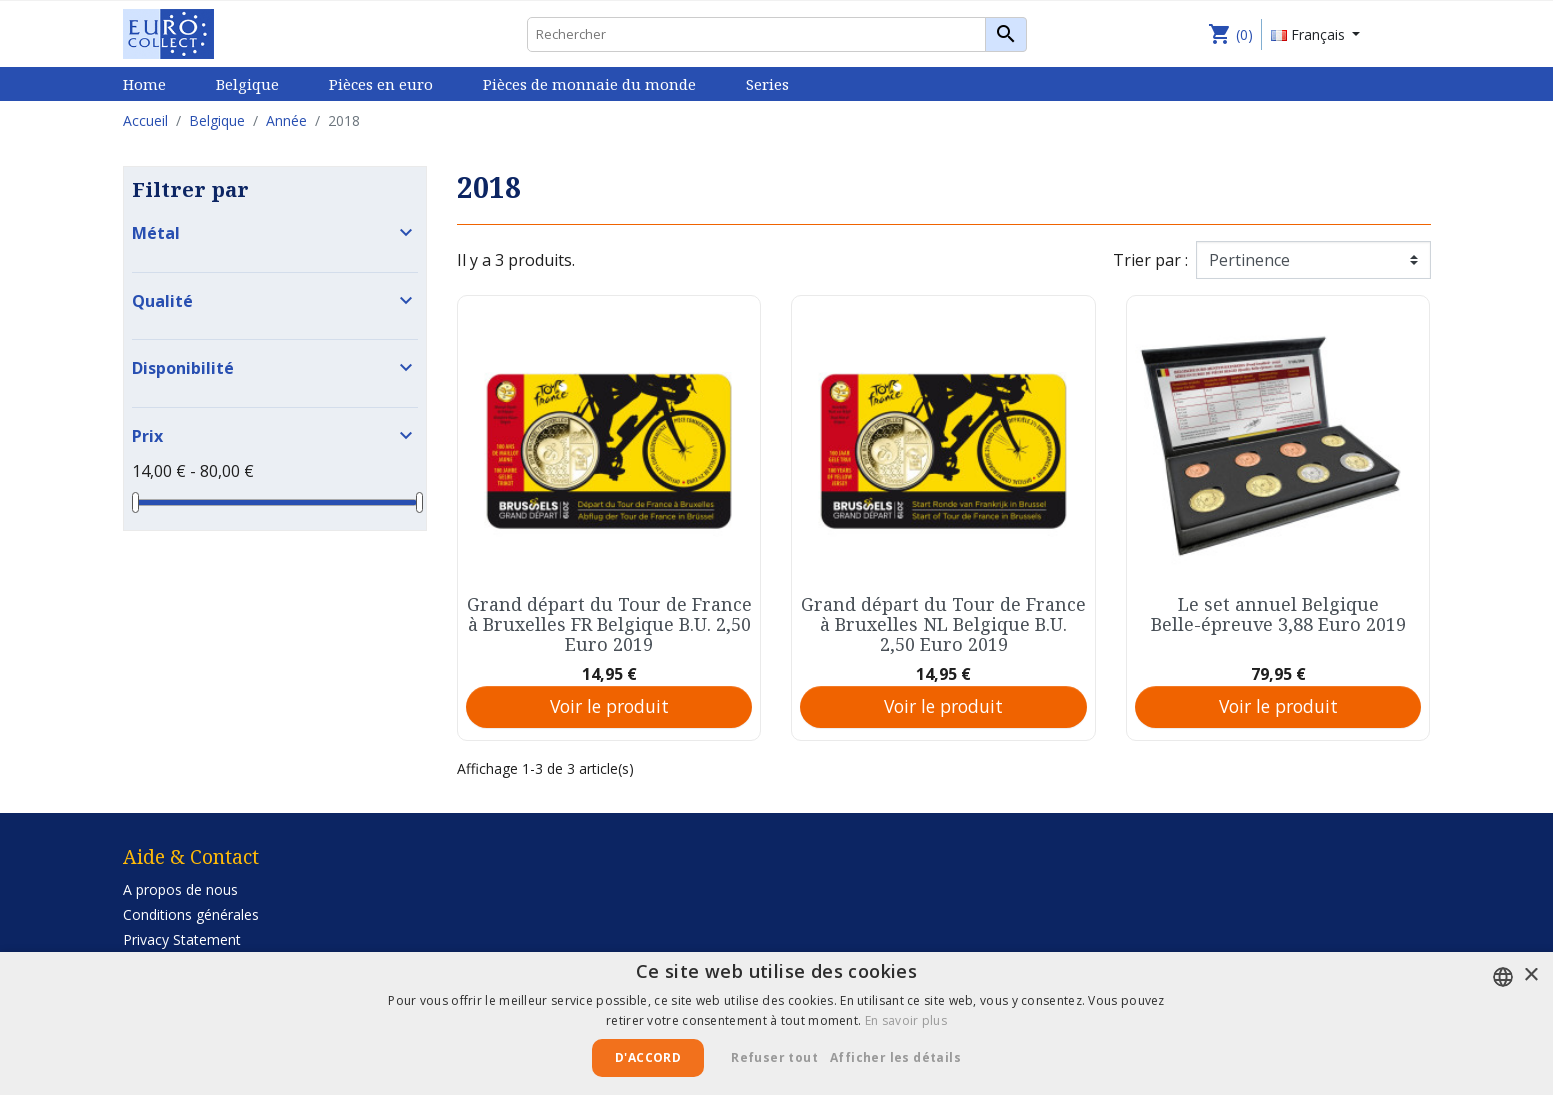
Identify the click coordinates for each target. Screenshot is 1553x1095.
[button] (903, 1058)
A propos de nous (180, 889)
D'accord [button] (648, 1057)
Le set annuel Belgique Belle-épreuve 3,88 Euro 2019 (1278, 614)
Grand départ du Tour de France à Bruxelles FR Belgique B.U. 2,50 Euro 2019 (609, 624)
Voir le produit (609, 706)
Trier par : (1150, 260)
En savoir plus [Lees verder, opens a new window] (906, 1020)
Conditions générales (191, 914)
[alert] (776, 1023)
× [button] (1530, 975)
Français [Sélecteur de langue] (1310, 34)
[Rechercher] (777, 34)
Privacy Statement (182, 939)
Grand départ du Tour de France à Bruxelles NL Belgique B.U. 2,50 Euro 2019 (943, 624)
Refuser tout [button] (774, 1057)
